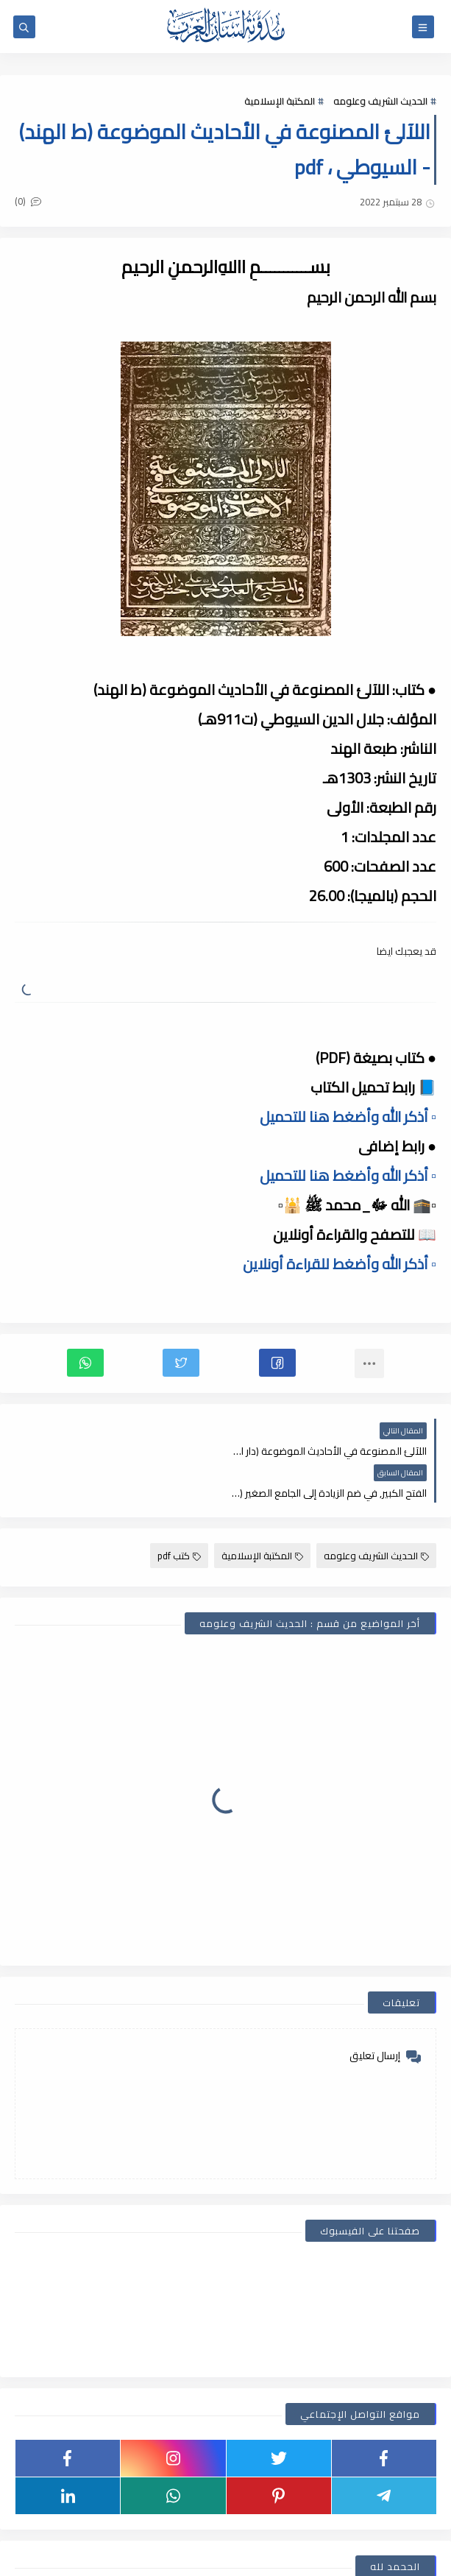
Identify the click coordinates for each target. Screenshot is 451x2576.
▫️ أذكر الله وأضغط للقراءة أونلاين (339, 1263)
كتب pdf (179, 1513)
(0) (28, 201)
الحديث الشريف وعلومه (380, 101)
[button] (277, 1363)
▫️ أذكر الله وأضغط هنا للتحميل (348, 1116)
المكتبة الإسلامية (279, 101)
